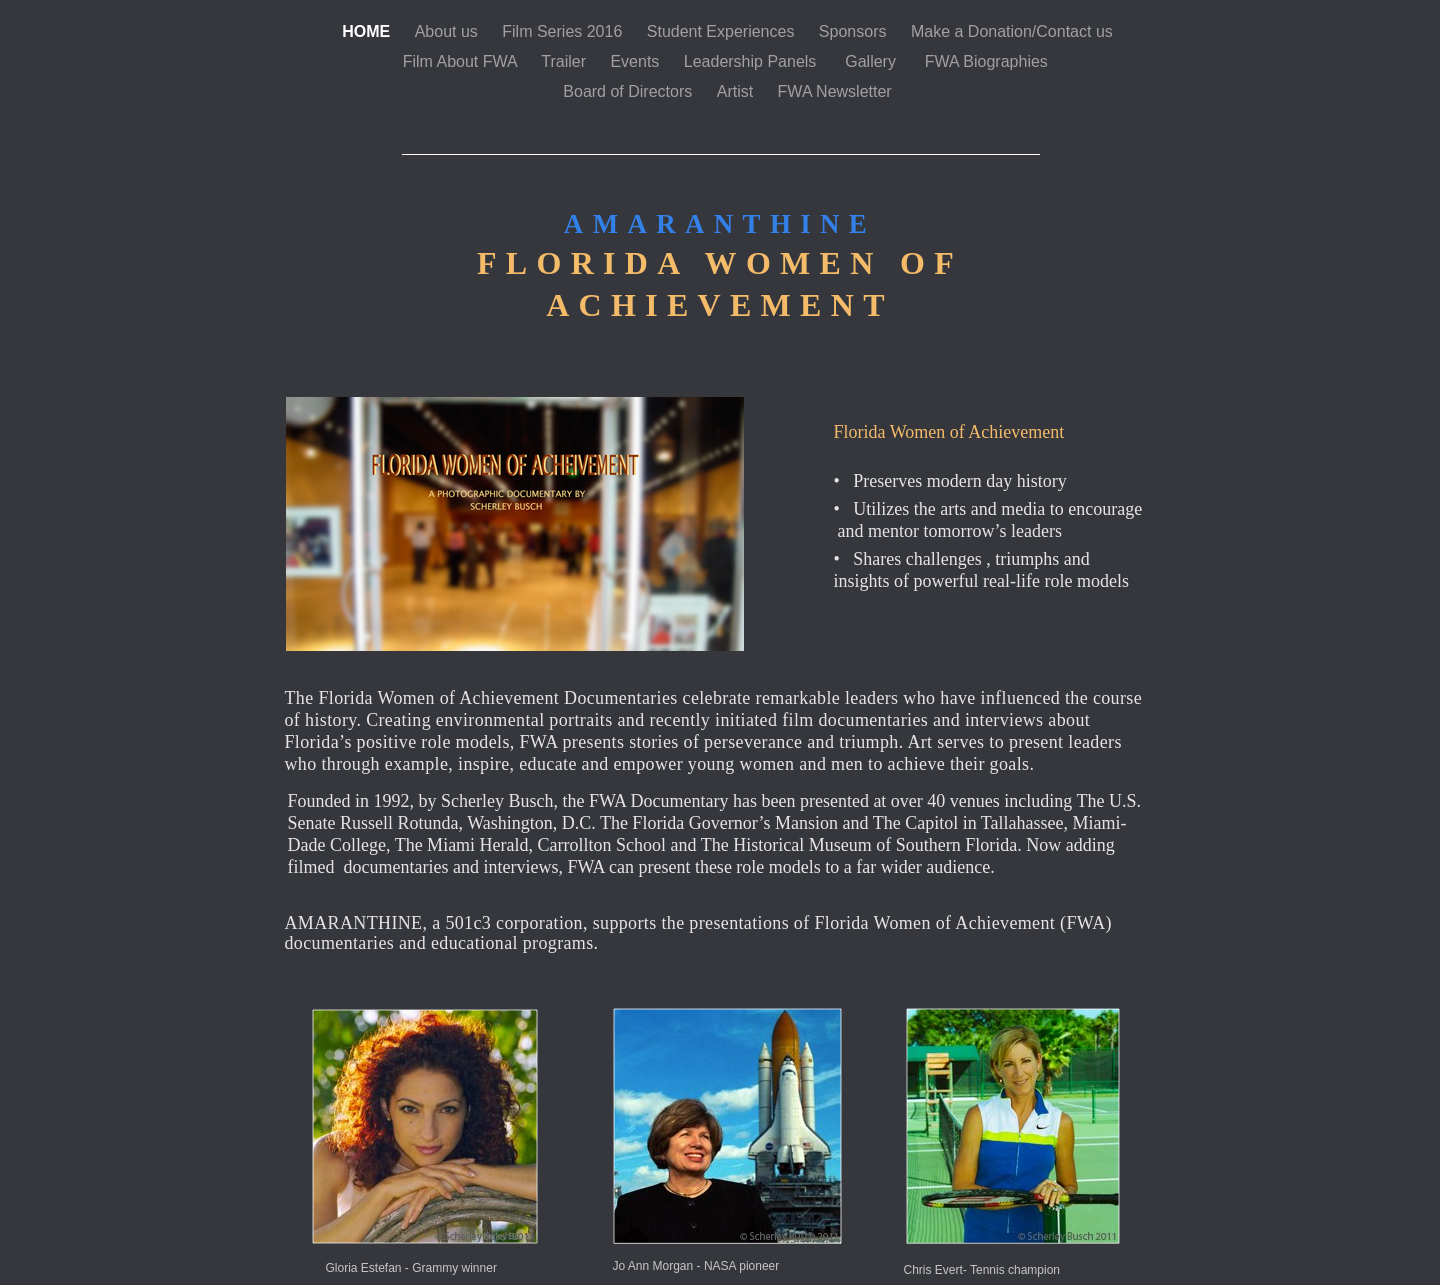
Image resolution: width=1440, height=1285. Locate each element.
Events (636, 61)
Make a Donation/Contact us (1012, 31)
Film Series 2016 (564, 31)
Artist (737, 91)
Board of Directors (629, 91)
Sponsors (855, 31)
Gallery (875, 61)
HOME (368, 31)
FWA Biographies (988, 61)
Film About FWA (462, 61)
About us (449, 31)
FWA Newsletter (835, 91)
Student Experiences (723, 31)
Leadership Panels (754, 61)
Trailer (565, 61)
